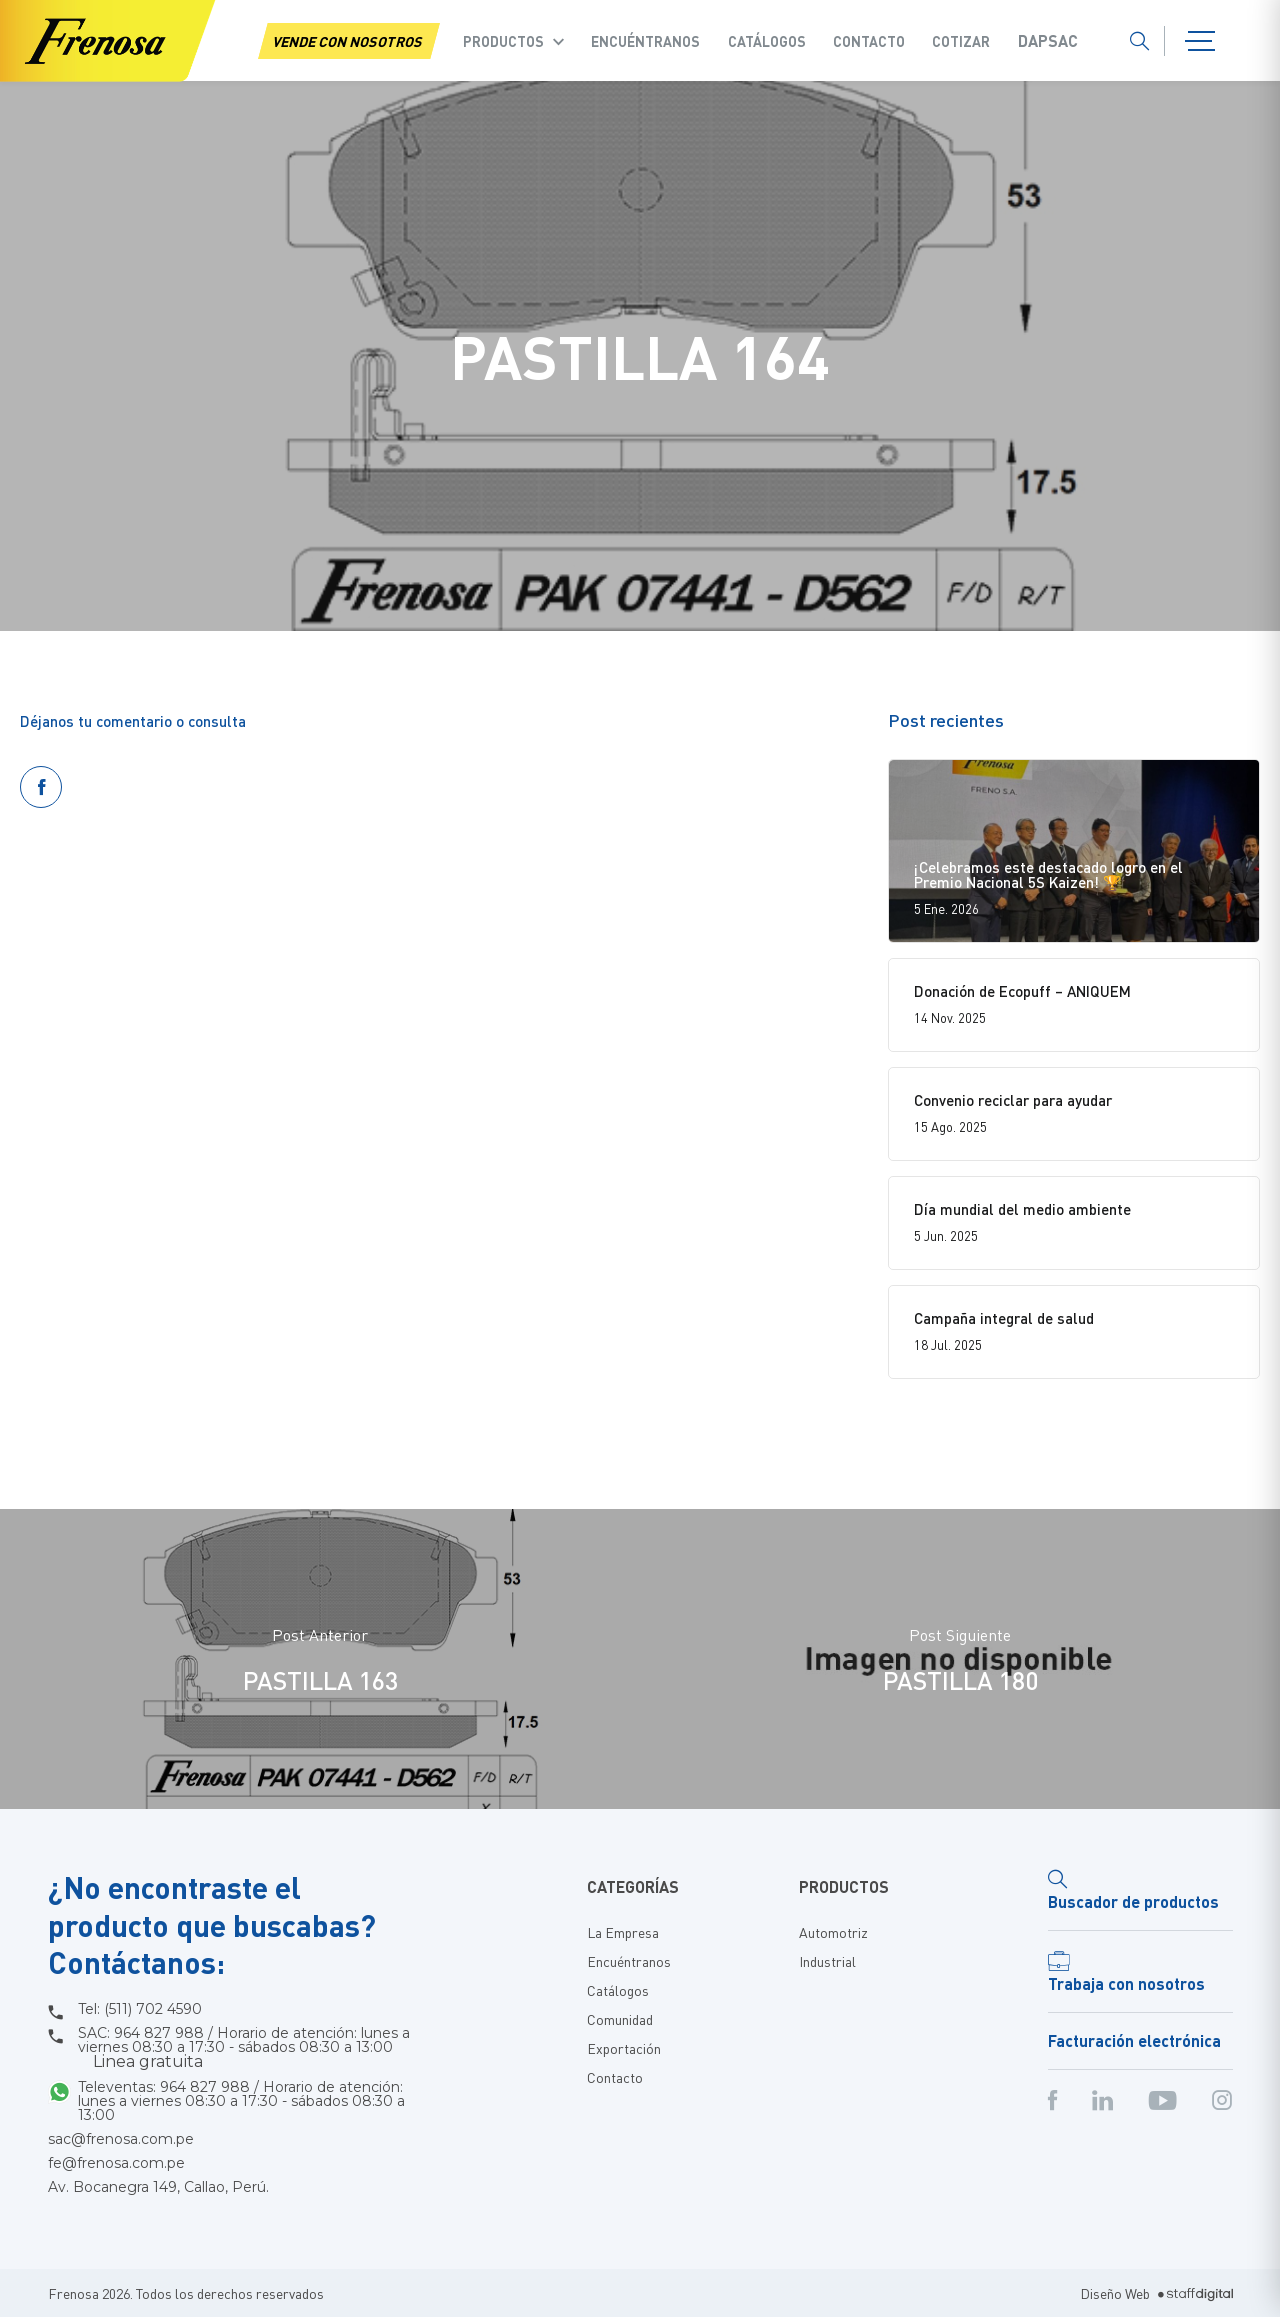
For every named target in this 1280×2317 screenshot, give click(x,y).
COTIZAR (961, 41)
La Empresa (623, 1932)
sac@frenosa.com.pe (121, 2139)
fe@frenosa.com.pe (116, 2163)
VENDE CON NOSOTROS (349, 41)
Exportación (624, 2048)
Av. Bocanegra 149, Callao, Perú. (158, 2187)
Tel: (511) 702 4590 (140, 2009)
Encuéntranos (645, 41)
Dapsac (1048, 41)
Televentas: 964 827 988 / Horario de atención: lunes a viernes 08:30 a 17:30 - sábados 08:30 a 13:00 (241, 2101)
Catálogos (767, 41)
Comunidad (620, 2019)
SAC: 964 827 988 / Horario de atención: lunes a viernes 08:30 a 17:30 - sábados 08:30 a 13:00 (244, 2048)
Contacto (869, 41)
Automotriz (833, 1932)
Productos (503, 41)
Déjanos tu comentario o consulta (133, 721)
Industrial (827, 1961)
